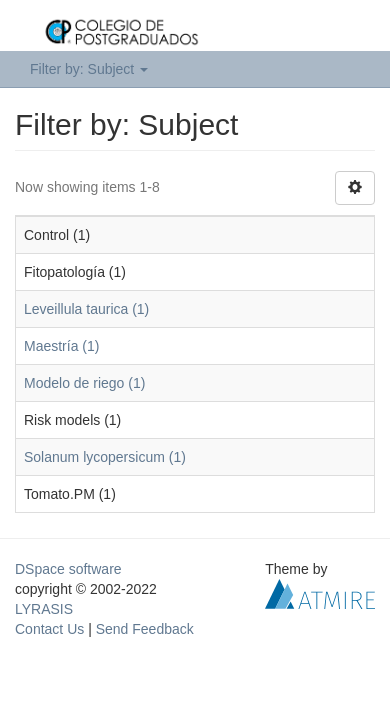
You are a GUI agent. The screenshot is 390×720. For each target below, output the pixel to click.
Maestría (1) (61, 346)
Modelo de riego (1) (84, 383)
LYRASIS (44, 609)
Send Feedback (145, 629)
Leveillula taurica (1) (86, 309)
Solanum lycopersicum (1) (105, 457)
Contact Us (49, 629)
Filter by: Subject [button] (89, 69)
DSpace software (68, 569)
